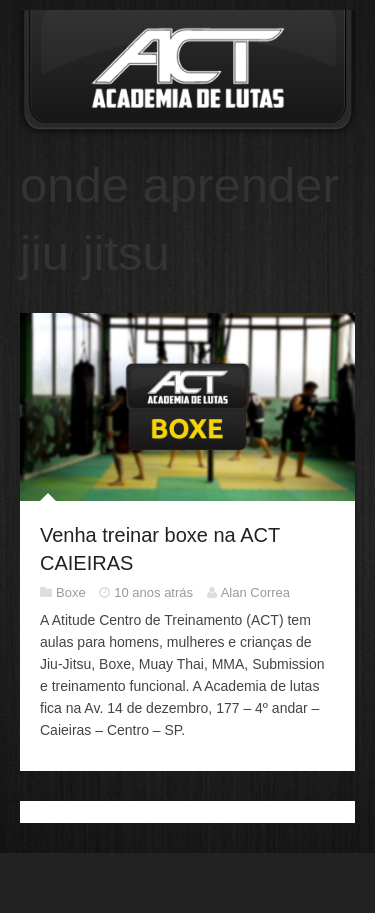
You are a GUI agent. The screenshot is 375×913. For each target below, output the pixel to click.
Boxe (71, 592)
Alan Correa (255, 592)
